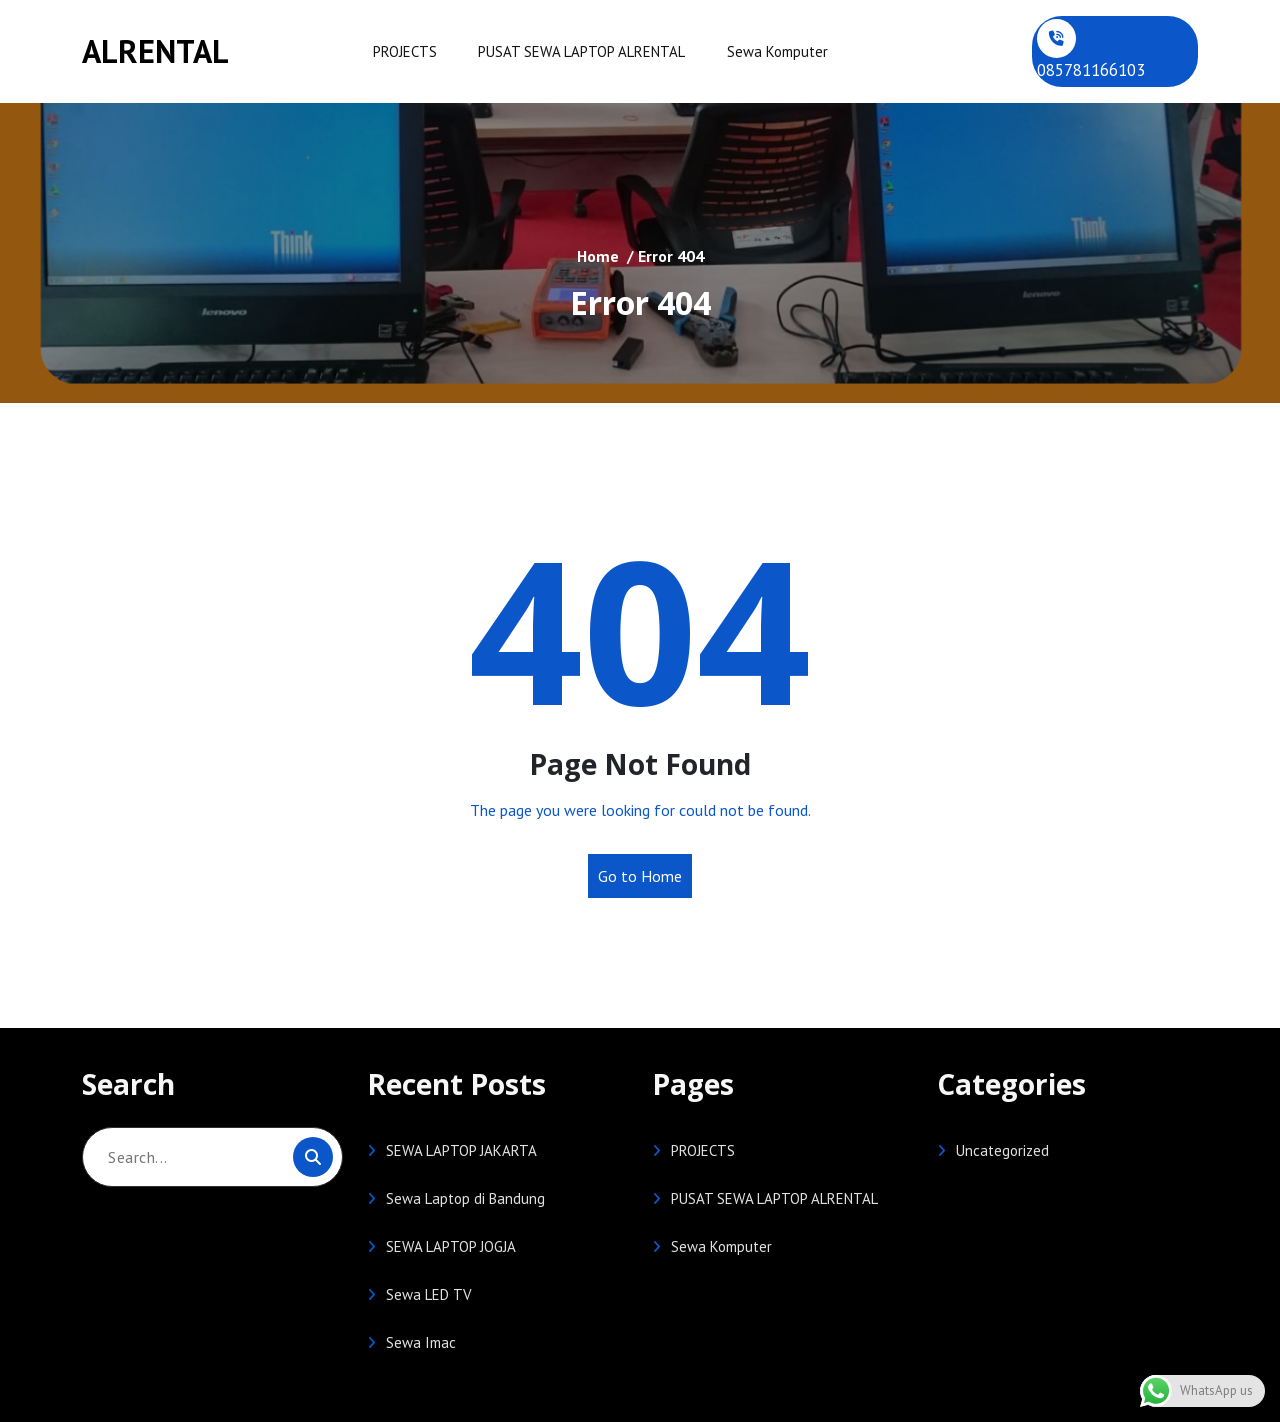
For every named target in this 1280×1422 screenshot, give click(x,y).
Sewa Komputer (773, 51)
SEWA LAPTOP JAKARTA (461, 1150)
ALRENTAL (155, 51)
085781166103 (1091, 70)
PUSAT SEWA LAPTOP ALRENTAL (579, 51)
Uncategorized (1002, 1150)
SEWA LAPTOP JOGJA (451, 1246)
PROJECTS (404, 51)
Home (598, 255)
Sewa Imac (421, 1342)
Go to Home (640, 876)
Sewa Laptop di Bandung (465, 1198)
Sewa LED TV (429, 1294)
